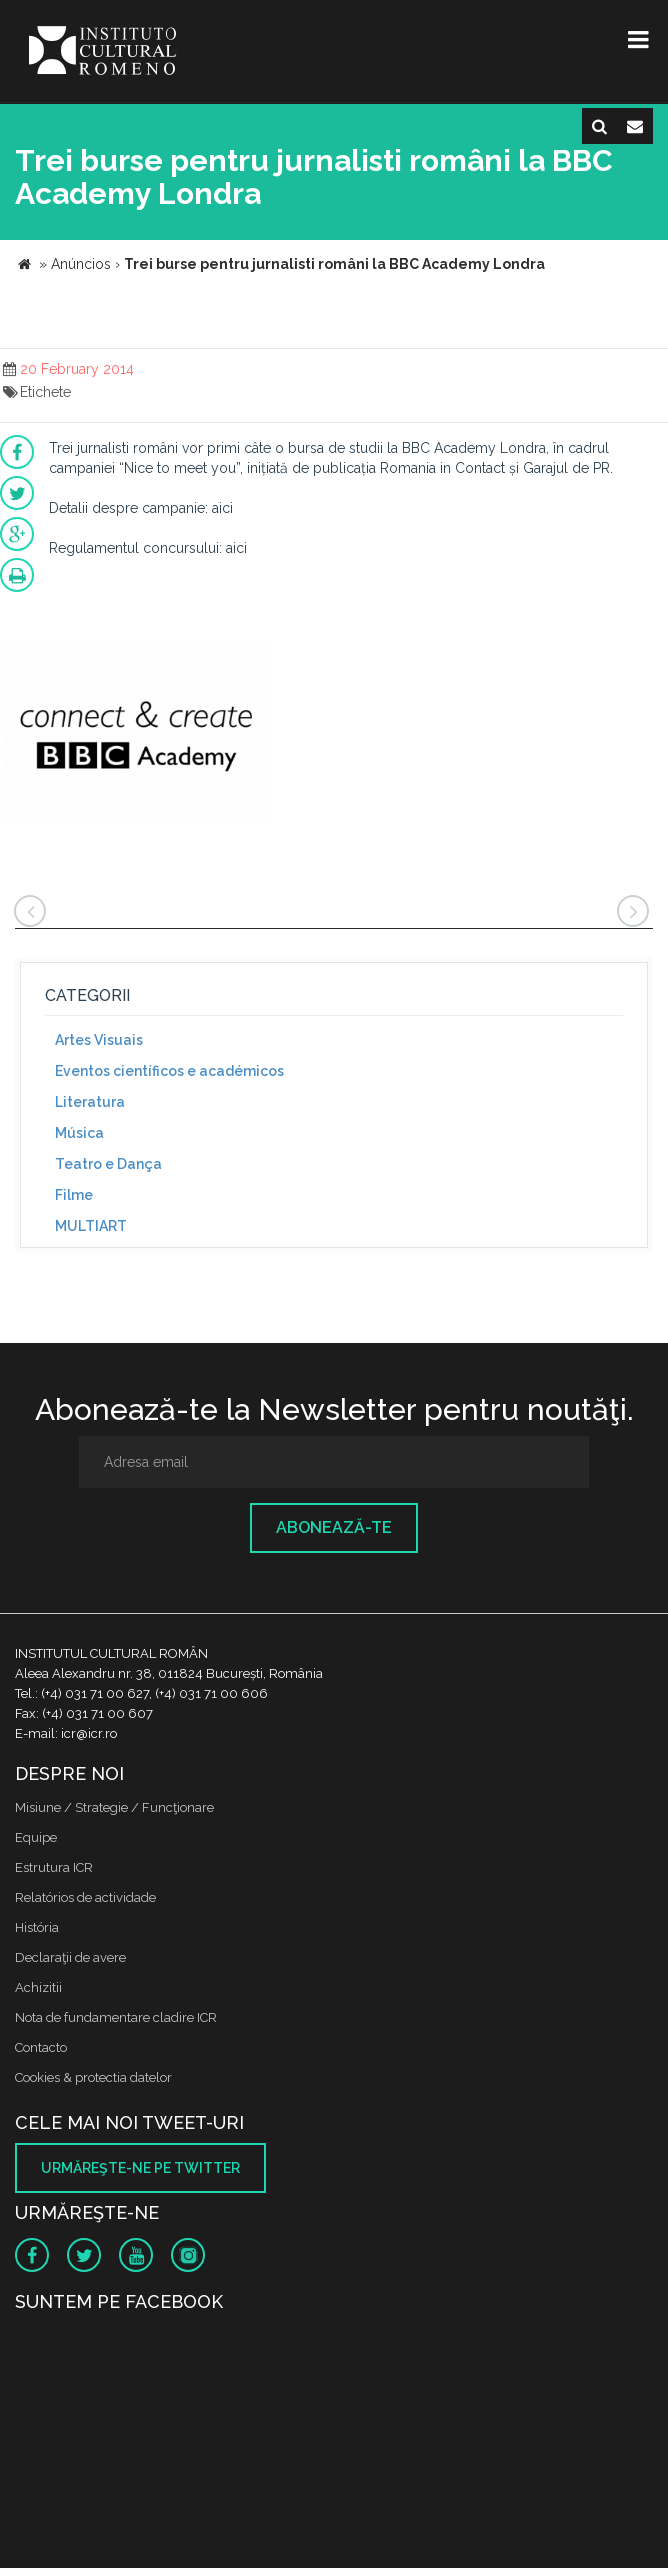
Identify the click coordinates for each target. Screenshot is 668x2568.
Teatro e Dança (108, 1164)
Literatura (90, 1102)
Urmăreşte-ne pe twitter (140, 2168)
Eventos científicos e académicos (169, 1071)
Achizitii (38, 1987)
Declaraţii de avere (70, 1957)
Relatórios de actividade (85, 1897)
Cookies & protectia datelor (93, 2077)
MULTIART (91, 1226)
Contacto (41, 2047)
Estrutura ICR (54, 1867)
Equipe (36, 1837)
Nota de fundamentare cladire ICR (116, 2017)
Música (79, 1133)
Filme (74, 1195)
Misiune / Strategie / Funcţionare (114, 1807)
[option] (138, 733)
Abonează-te (334, 1527)
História (37, 1927)
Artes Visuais (99, 1040)
